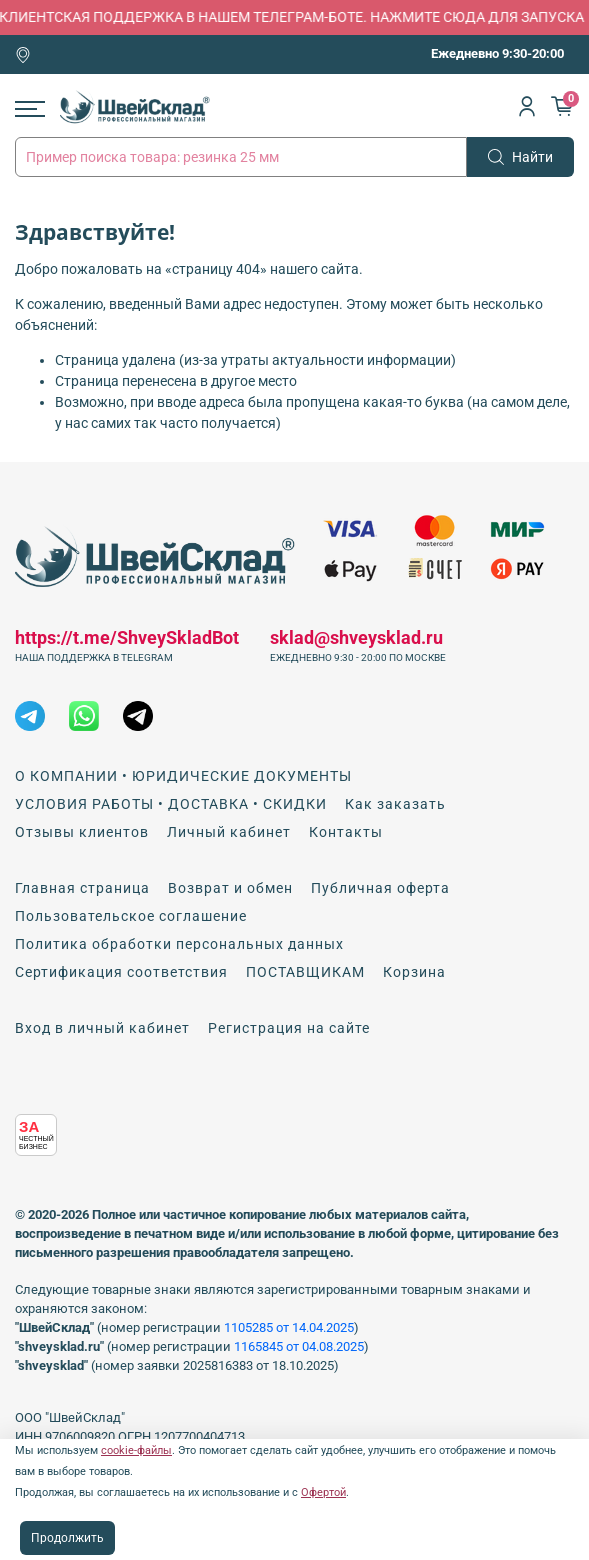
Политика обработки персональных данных (179, 944)
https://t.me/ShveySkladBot (127, 637)
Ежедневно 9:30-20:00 (497, 53)
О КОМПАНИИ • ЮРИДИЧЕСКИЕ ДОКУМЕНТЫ (183, 776)
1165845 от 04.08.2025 (299, 1346)
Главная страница (82, 888)
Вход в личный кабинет (102, 1028)
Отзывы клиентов (82, 832)
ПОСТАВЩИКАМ (305, 972)
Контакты (346, 832)
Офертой (323, 1492)
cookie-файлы (136, 1450)
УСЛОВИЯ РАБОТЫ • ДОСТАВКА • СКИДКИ (171, 804)
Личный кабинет (229, 832)
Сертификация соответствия (121, 972)
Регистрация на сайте (289, 1028)
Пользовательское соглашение (131, 916)
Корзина (414, 972)
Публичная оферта (380, 888)
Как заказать (395, 804)
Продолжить (67, 1538)
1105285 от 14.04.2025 (289, 1327)
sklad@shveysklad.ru (356, 637)
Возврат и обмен (230, 888)
